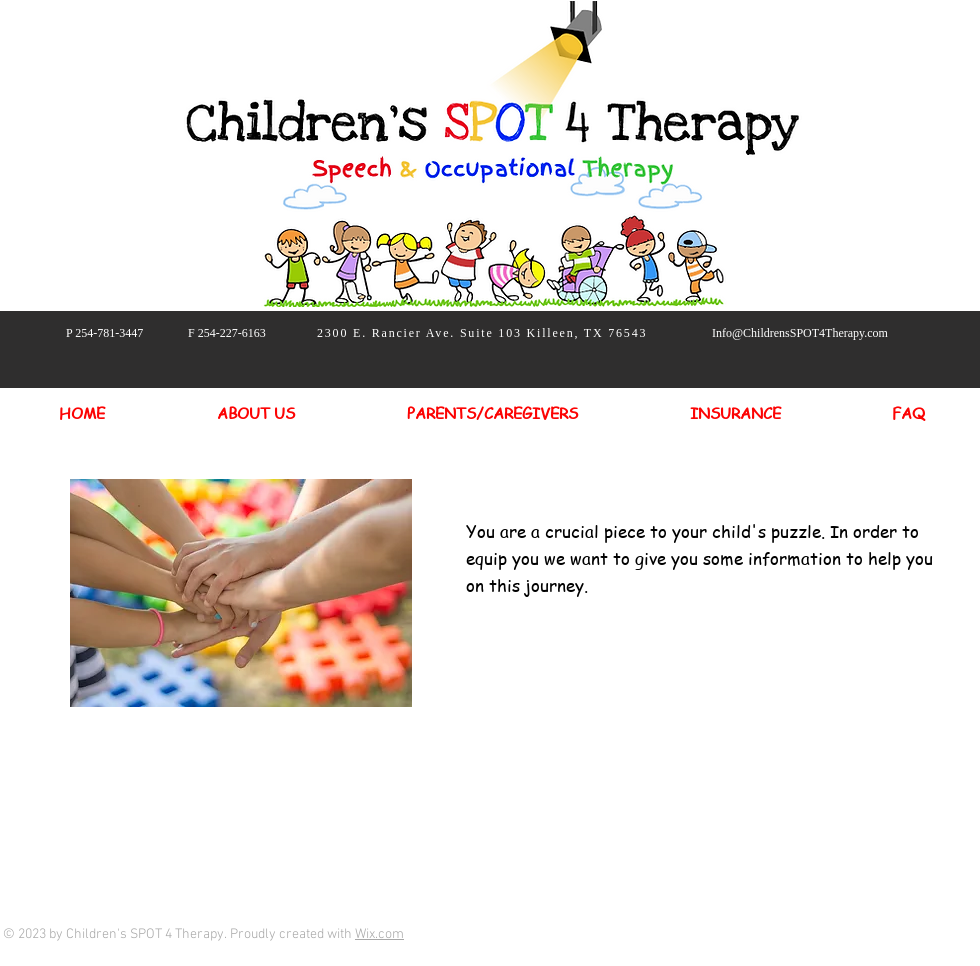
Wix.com (379, 934)
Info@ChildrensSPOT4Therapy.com (800, 333)
